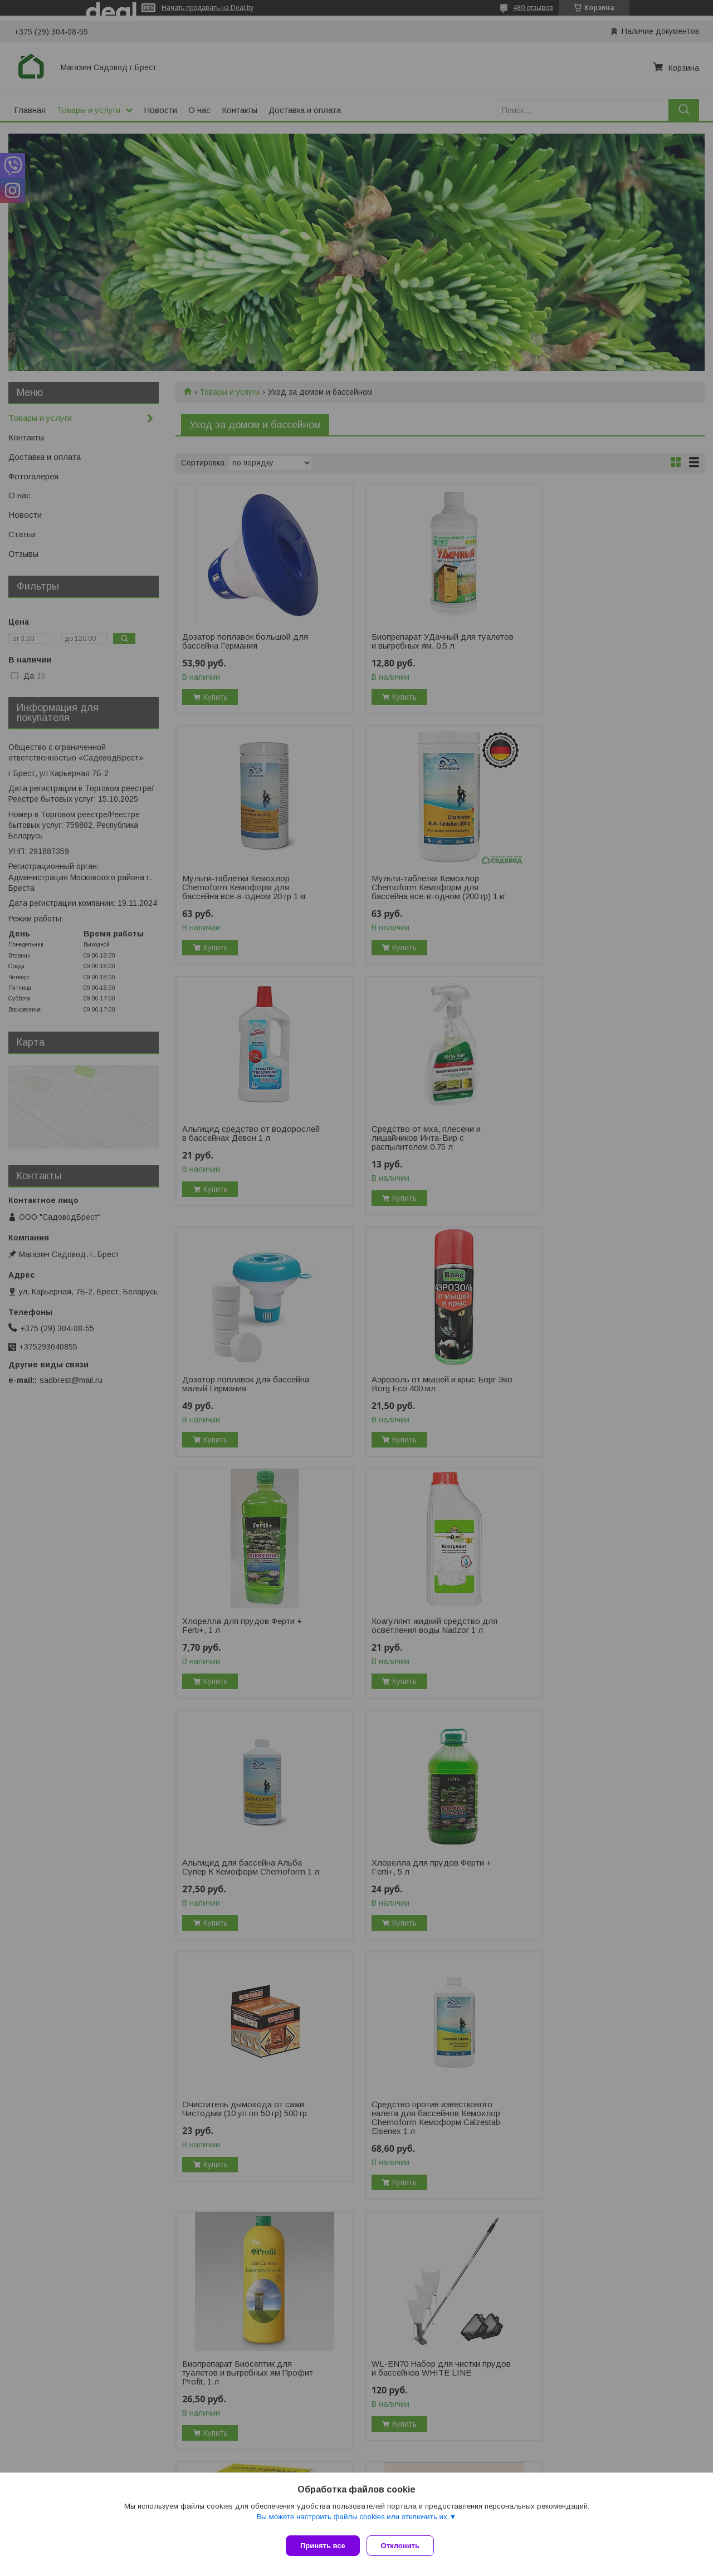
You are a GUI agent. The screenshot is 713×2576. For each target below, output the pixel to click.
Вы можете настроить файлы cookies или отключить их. (352, 2521)
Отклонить (404, 2545)
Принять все (322, 2545)
